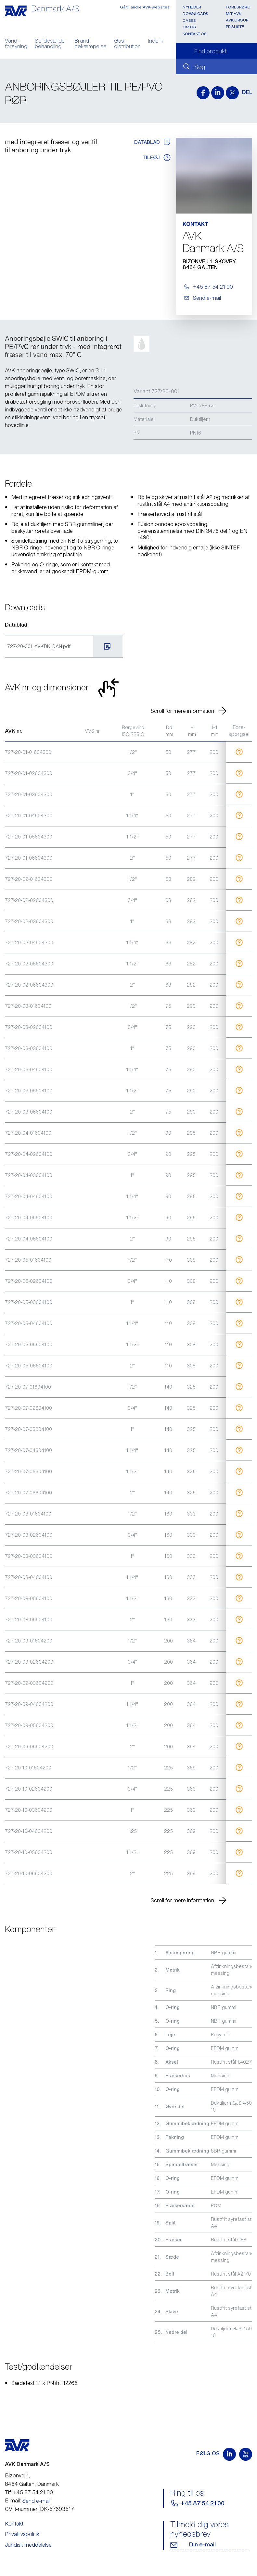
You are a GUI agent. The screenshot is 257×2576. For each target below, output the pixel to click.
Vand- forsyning (16, 44)
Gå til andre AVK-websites (145, 7)
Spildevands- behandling (51, 44)
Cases (189, 20)
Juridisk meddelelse (28, 2545)
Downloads (195, 13)
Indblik (155, 41)
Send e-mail (36, 2501)
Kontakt (14, 2524)
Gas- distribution (127, 44)
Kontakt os (194, 33)
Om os (189, 27)
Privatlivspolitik (22, 2534)
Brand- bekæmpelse (90, 44)
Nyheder (192, 7)
